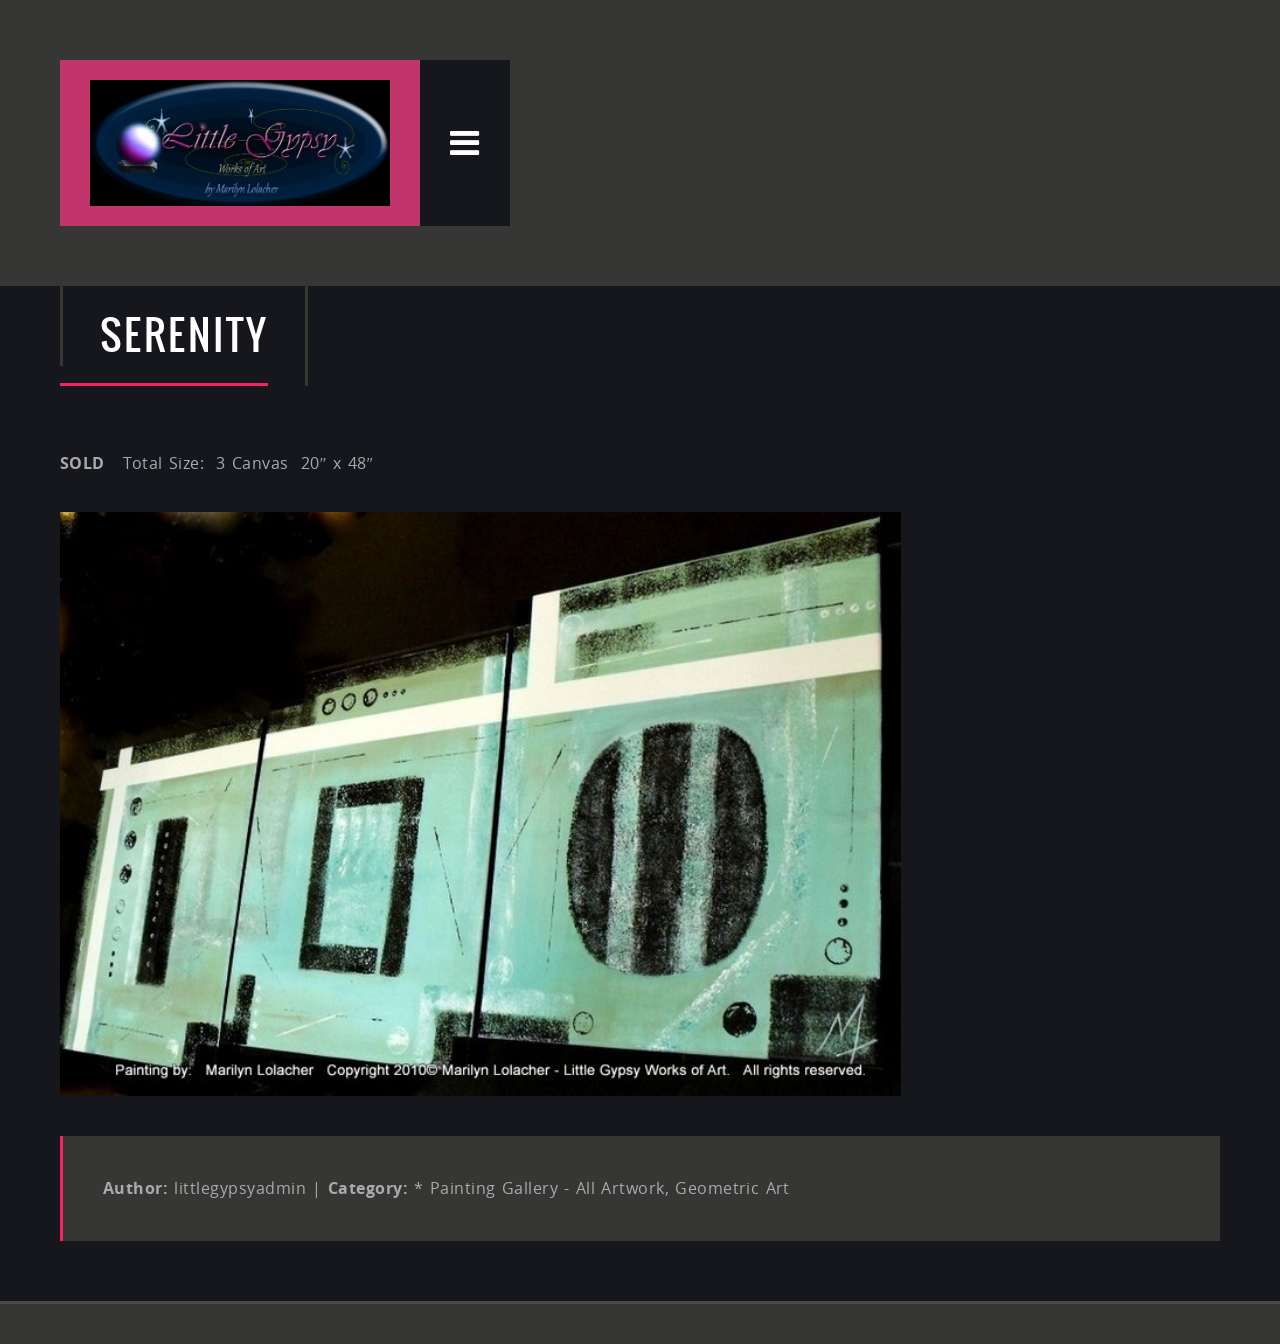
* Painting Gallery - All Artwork (539, 1188)
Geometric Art (732, 1188)
